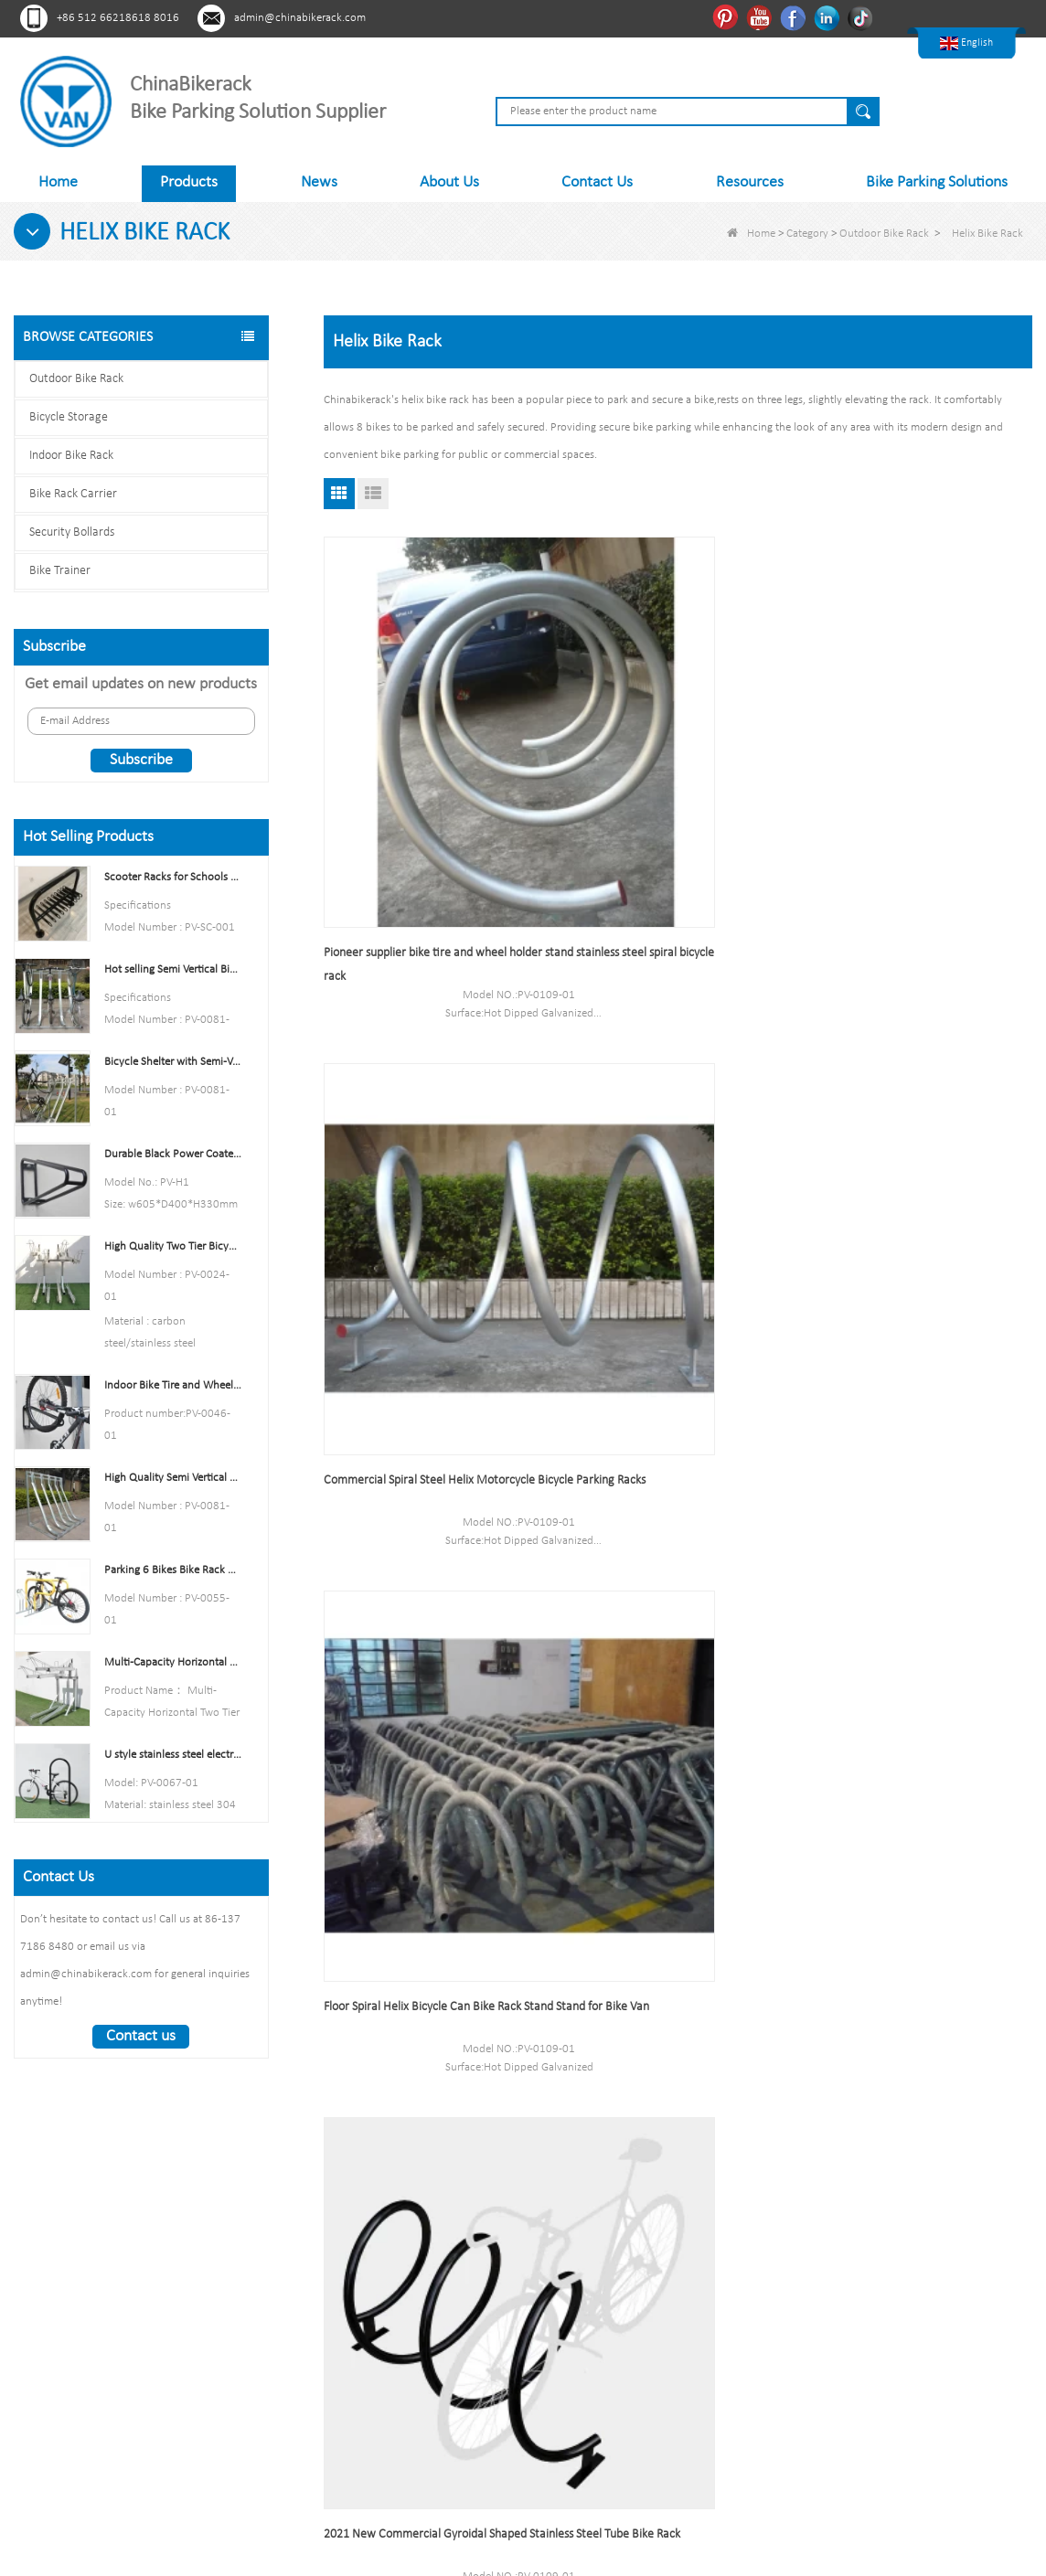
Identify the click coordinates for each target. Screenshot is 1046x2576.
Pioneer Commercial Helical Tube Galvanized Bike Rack (650, 1157)
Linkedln (829, 17)
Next (654, 2033)
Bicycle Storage (68, 417)
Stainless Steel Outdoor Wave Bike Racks (911, 1863)
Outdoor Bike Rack (884, 234)
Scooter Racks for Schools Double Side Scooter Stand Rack (173, 877)
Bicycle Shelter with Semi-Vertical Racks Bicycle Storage (173, 1062)
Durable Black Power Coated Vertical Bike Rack (173, 1154)
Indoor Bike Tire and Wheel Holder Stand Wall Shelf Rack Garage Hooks (173, 1385)
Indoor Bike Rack (71, 456)
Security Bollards (71, 532)
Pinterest (727, 17)
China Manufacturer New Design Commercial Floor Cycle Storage (408, 1516)
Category (807, 234)
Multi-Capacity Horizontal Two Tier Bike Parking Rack (173, 1662)
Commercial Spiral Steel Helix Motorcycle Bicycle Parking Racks (671, 797)
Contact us (141, 2036)
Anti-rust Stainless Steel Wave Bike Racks (670, 1863)
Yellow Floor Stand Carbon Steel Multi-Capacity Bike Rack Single (664, 1516)
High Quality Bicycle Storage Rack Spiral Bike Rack (425, 1875)
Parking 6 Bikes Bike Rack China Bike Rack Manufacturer (173, 1570)
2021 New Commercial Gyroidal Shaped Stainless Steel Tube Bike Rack (425, 1157)
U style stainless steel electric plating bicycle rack (173, 1755)
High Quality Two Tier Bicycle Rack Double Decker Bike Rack (173, 1246)
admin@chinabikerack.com (300, 18)
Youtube (761, 17)
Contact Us (597, 182)
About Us (449, 182)
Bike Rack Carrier (73, 494)
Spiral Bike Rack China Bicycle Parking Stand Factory (919, 1516)
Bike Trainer (60, 571)
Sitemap (352, 2341)
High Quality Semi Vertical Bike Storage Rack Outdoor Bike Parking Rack (173, 1478)
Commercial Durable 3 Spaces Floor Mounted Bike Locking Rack (898, 1157)
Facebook (795, 17)
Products (189, 182)
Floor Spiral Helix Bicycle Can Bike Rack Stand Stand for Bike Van (907, 797)
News (319, 182)
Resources (750, 182)
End (697, 2033)
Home (58, 182)
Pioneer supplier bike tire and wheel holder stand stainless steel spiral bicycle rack (433, 797)
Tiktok (863, 17)
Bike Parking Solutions (937, 182)
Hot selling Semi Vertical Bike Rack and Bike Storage (173, 969)
